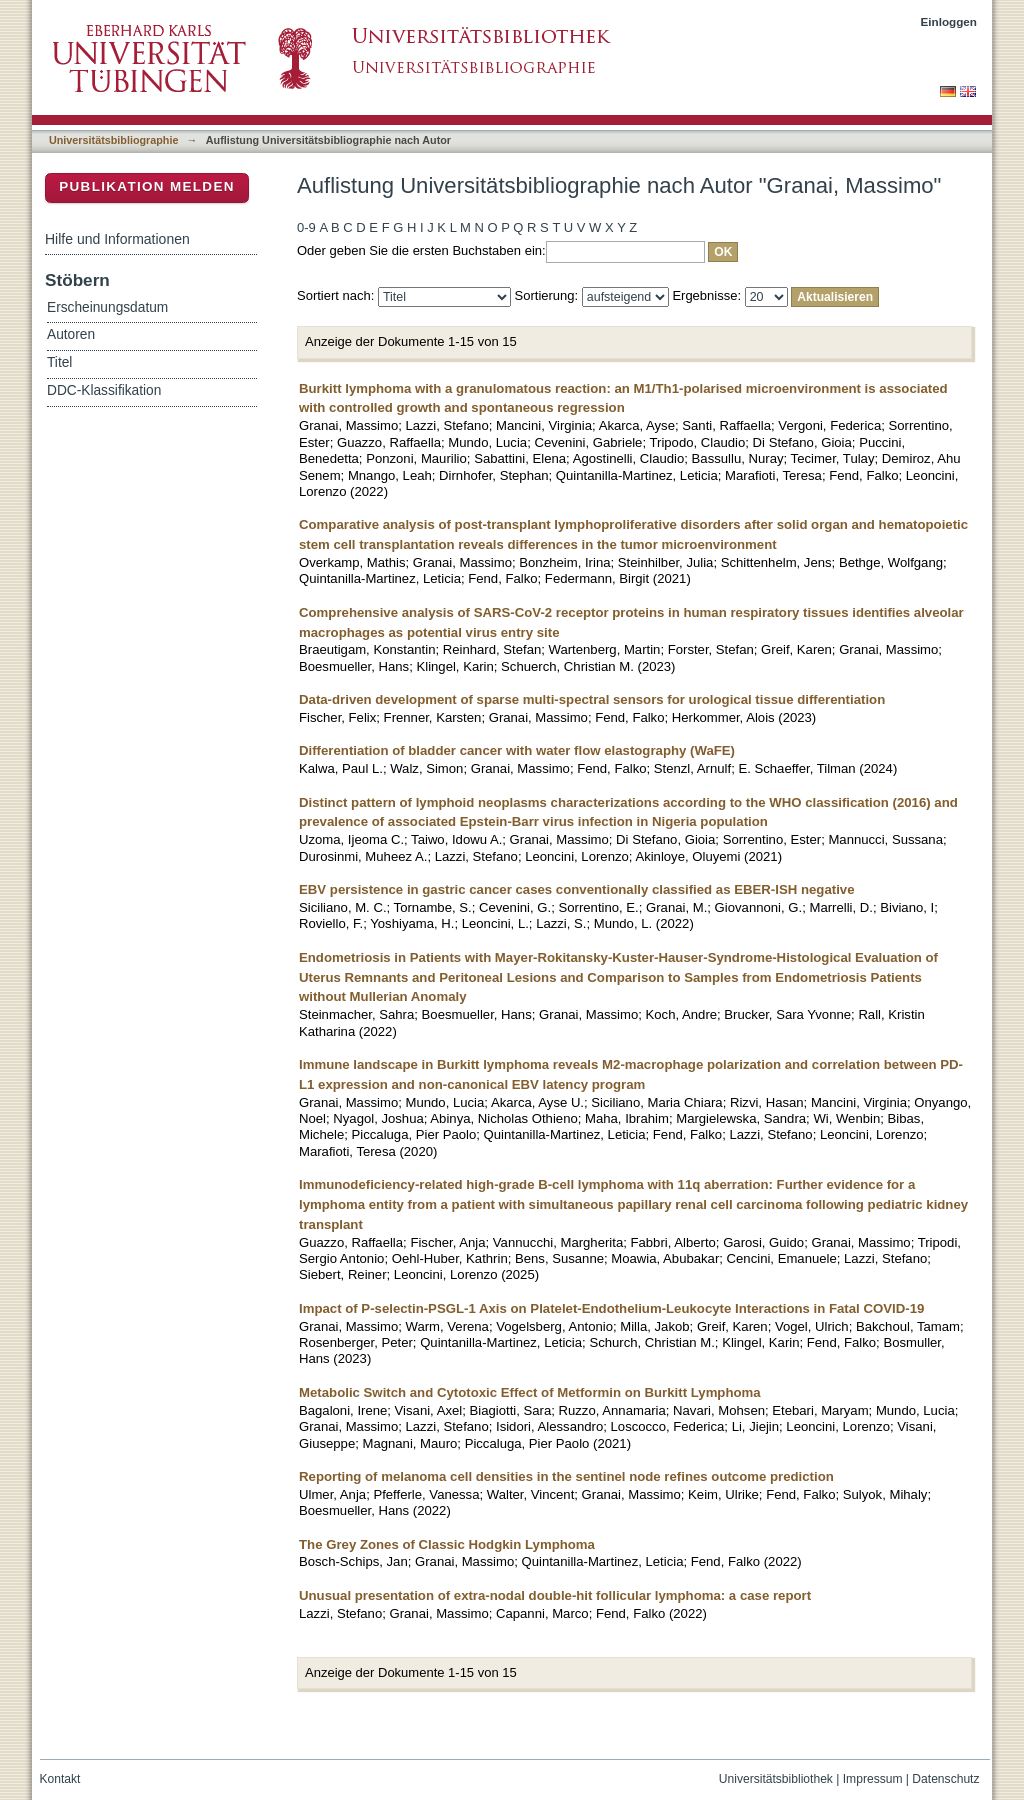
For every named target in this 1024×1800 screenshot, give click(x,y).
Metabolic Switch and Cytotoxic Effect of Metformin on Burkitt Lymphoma (530, 1392)
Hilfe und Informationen (117, 239)
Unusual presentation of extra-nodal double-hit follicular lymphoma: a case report (555, 1595)
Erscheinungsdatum (107, 307)
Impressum (873, 1779)
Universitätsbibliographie (113, 140)
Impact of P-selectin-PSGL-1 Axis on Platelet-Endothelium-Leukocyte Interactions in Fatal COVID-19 (611, 1308)
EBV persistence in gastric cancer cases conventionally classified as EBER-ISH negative (577, 889)
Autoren (71, 334)
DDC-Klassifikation (104, 390)
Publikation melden (147, 186)
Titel (59, 362)
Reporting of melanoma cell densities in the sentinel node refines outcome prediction (566, 1476)
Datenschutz (945, 1779)
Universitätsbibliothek (776, 1779)
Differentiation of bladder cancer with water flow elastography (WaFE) (517, 750)
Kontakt (60, 1779)
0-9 (306, 227)
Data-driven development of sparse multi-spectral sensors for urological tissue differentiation (592, 699)
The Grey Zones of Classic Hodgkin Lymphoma (447, 1544)
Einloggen (949, 21)
